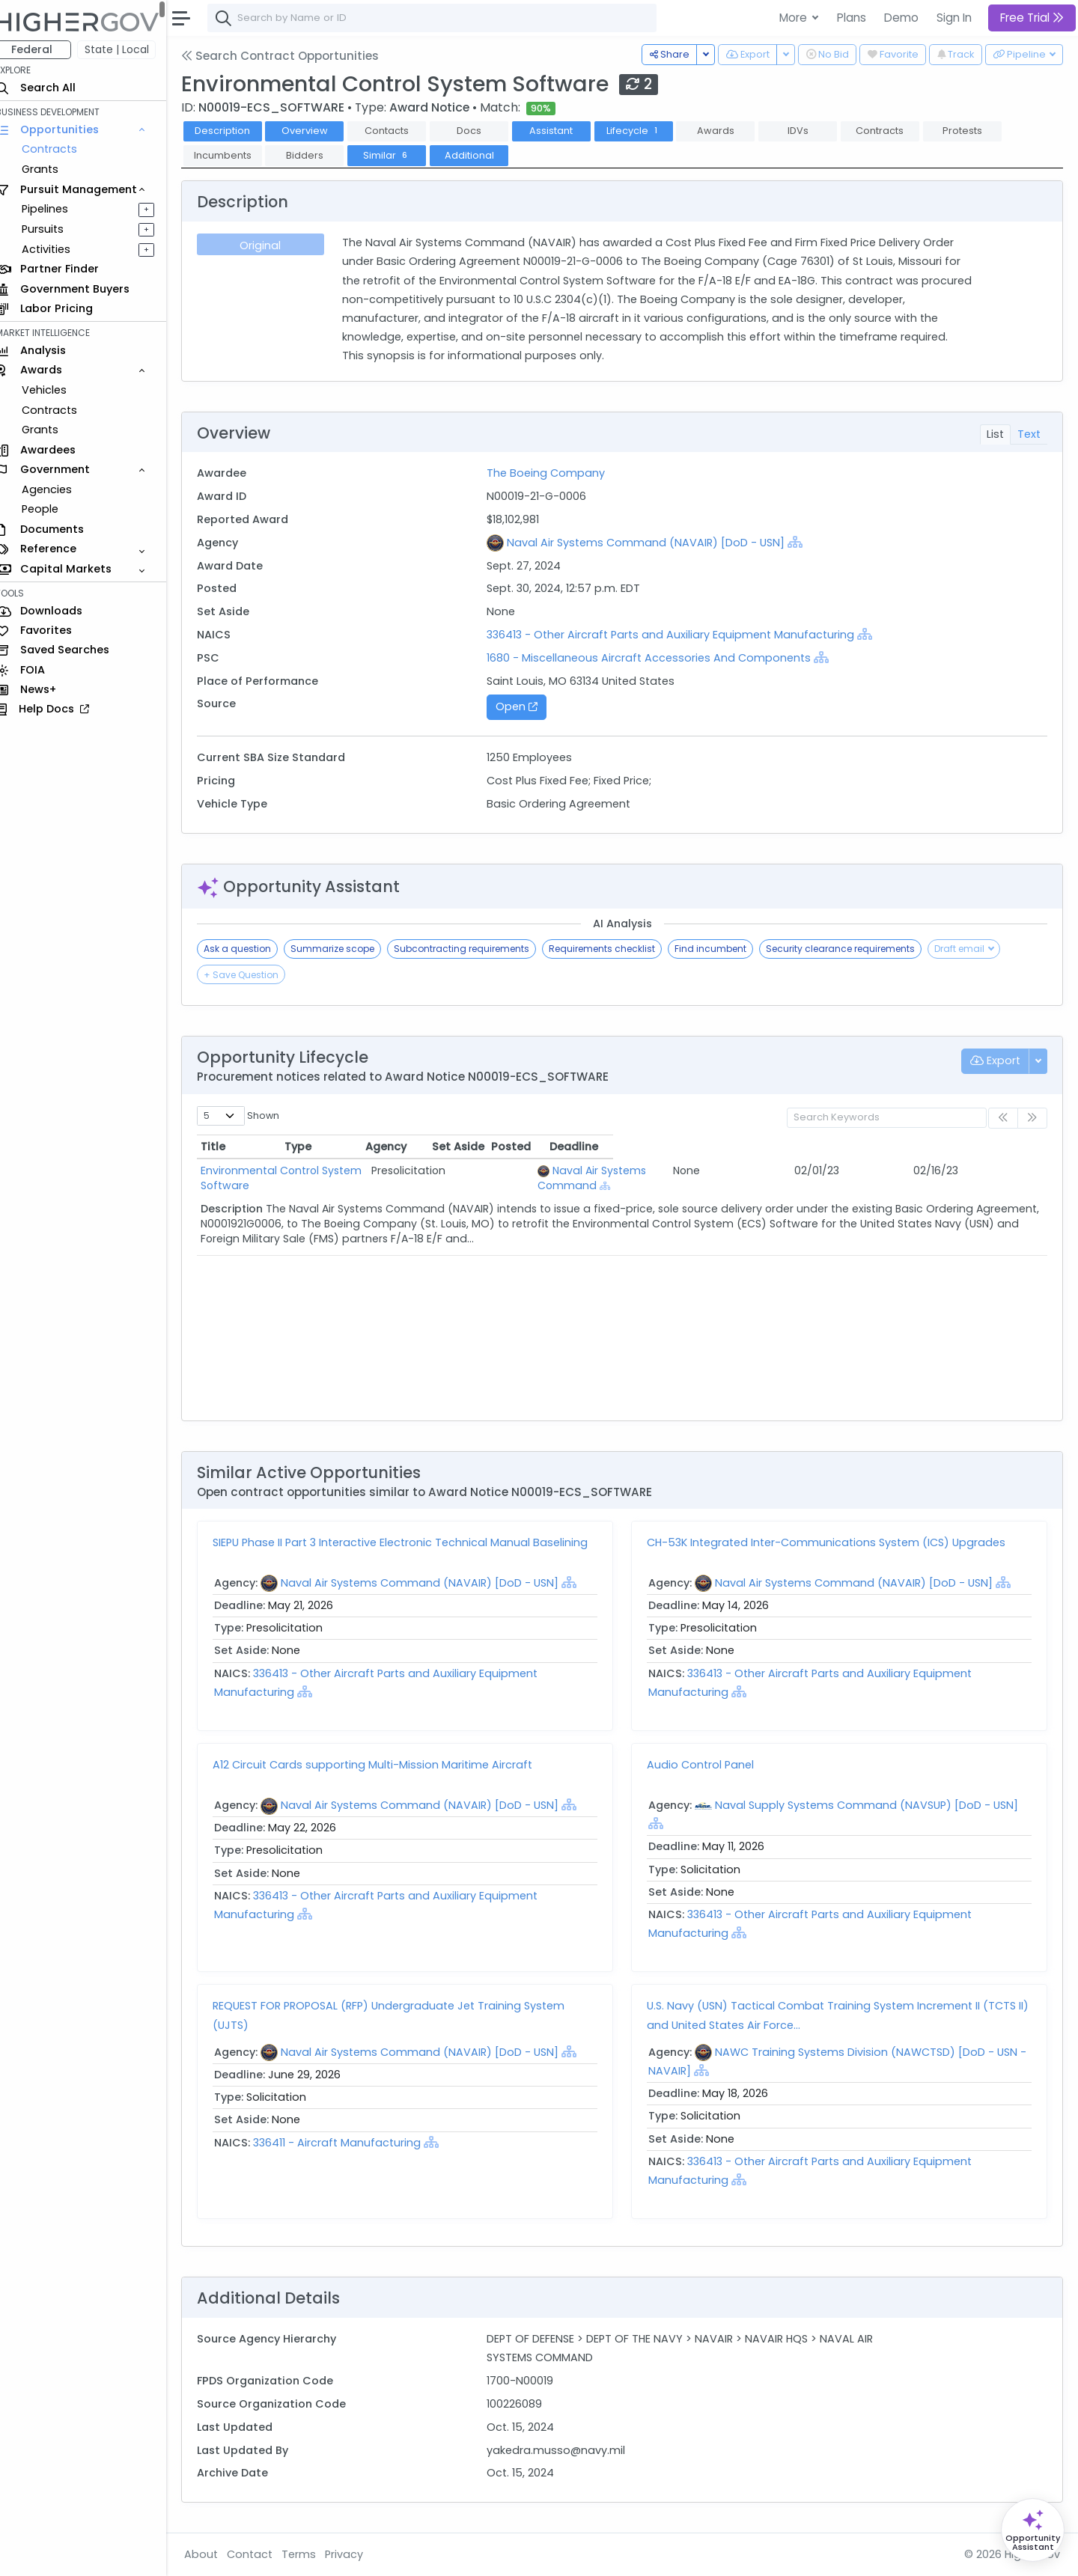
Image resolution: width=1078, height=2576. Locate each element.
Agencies (59, 489)
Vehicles (56, 389)
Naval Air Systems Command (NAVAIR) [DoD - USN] (655, 542)
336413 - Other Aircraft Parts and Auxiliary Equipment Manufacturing (681, 634)
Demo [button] (901, 17)
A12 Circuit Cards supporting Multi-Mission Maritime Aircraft (386, 1764)
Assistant (564, 130)
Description (236, 130)
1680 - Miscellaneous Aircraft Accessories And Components (658, 657)
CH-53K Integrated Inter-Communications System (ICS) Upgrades (833, 1542)
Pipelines (57, 208)
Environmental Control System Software (320, 1170)
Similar (400, 155)
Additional (482, 155)
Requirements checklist (615, 948)
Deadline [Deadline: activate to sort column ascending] (992, 1146)
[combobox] (445, 18)
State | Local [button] (130, 49)
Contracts (62, 148)
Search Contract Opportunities (293, 56)
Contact (263, 2554)
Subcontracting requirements (475, 948)
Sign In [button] (954, 17)
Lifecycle (647, 130)
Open (525, 706)
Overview (318, 130)
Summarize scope (346, 948)
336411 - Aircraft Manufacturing (352, 2142)
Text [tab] (1029, 434)
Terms (312, 2554)
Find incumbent (724, 948)
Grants (52, 169)
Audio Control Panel (707, 1764)
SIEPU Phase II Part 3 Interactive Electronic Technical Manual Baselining (413, 1542)
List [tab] (995, 434)
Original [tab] (272, 245)
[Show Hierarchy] (804, 542)
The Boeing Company (555, 473)
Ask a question (250, 948)
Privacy (357, 2554)
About (214, 2554)
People (52, 508)
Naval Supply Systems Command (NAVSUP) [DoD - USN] (873, 1805)
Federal (45, 49)
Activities (58, 249)
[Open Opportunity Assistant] (1033, 2530)
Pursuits (55, 229)
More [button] (794, 17)
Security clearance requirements (853, 948)
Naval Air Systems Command (678, 1170)
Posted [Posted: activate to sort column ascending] (916, 1146)
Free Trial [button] (1032, 17)
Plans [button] (851, 17)
